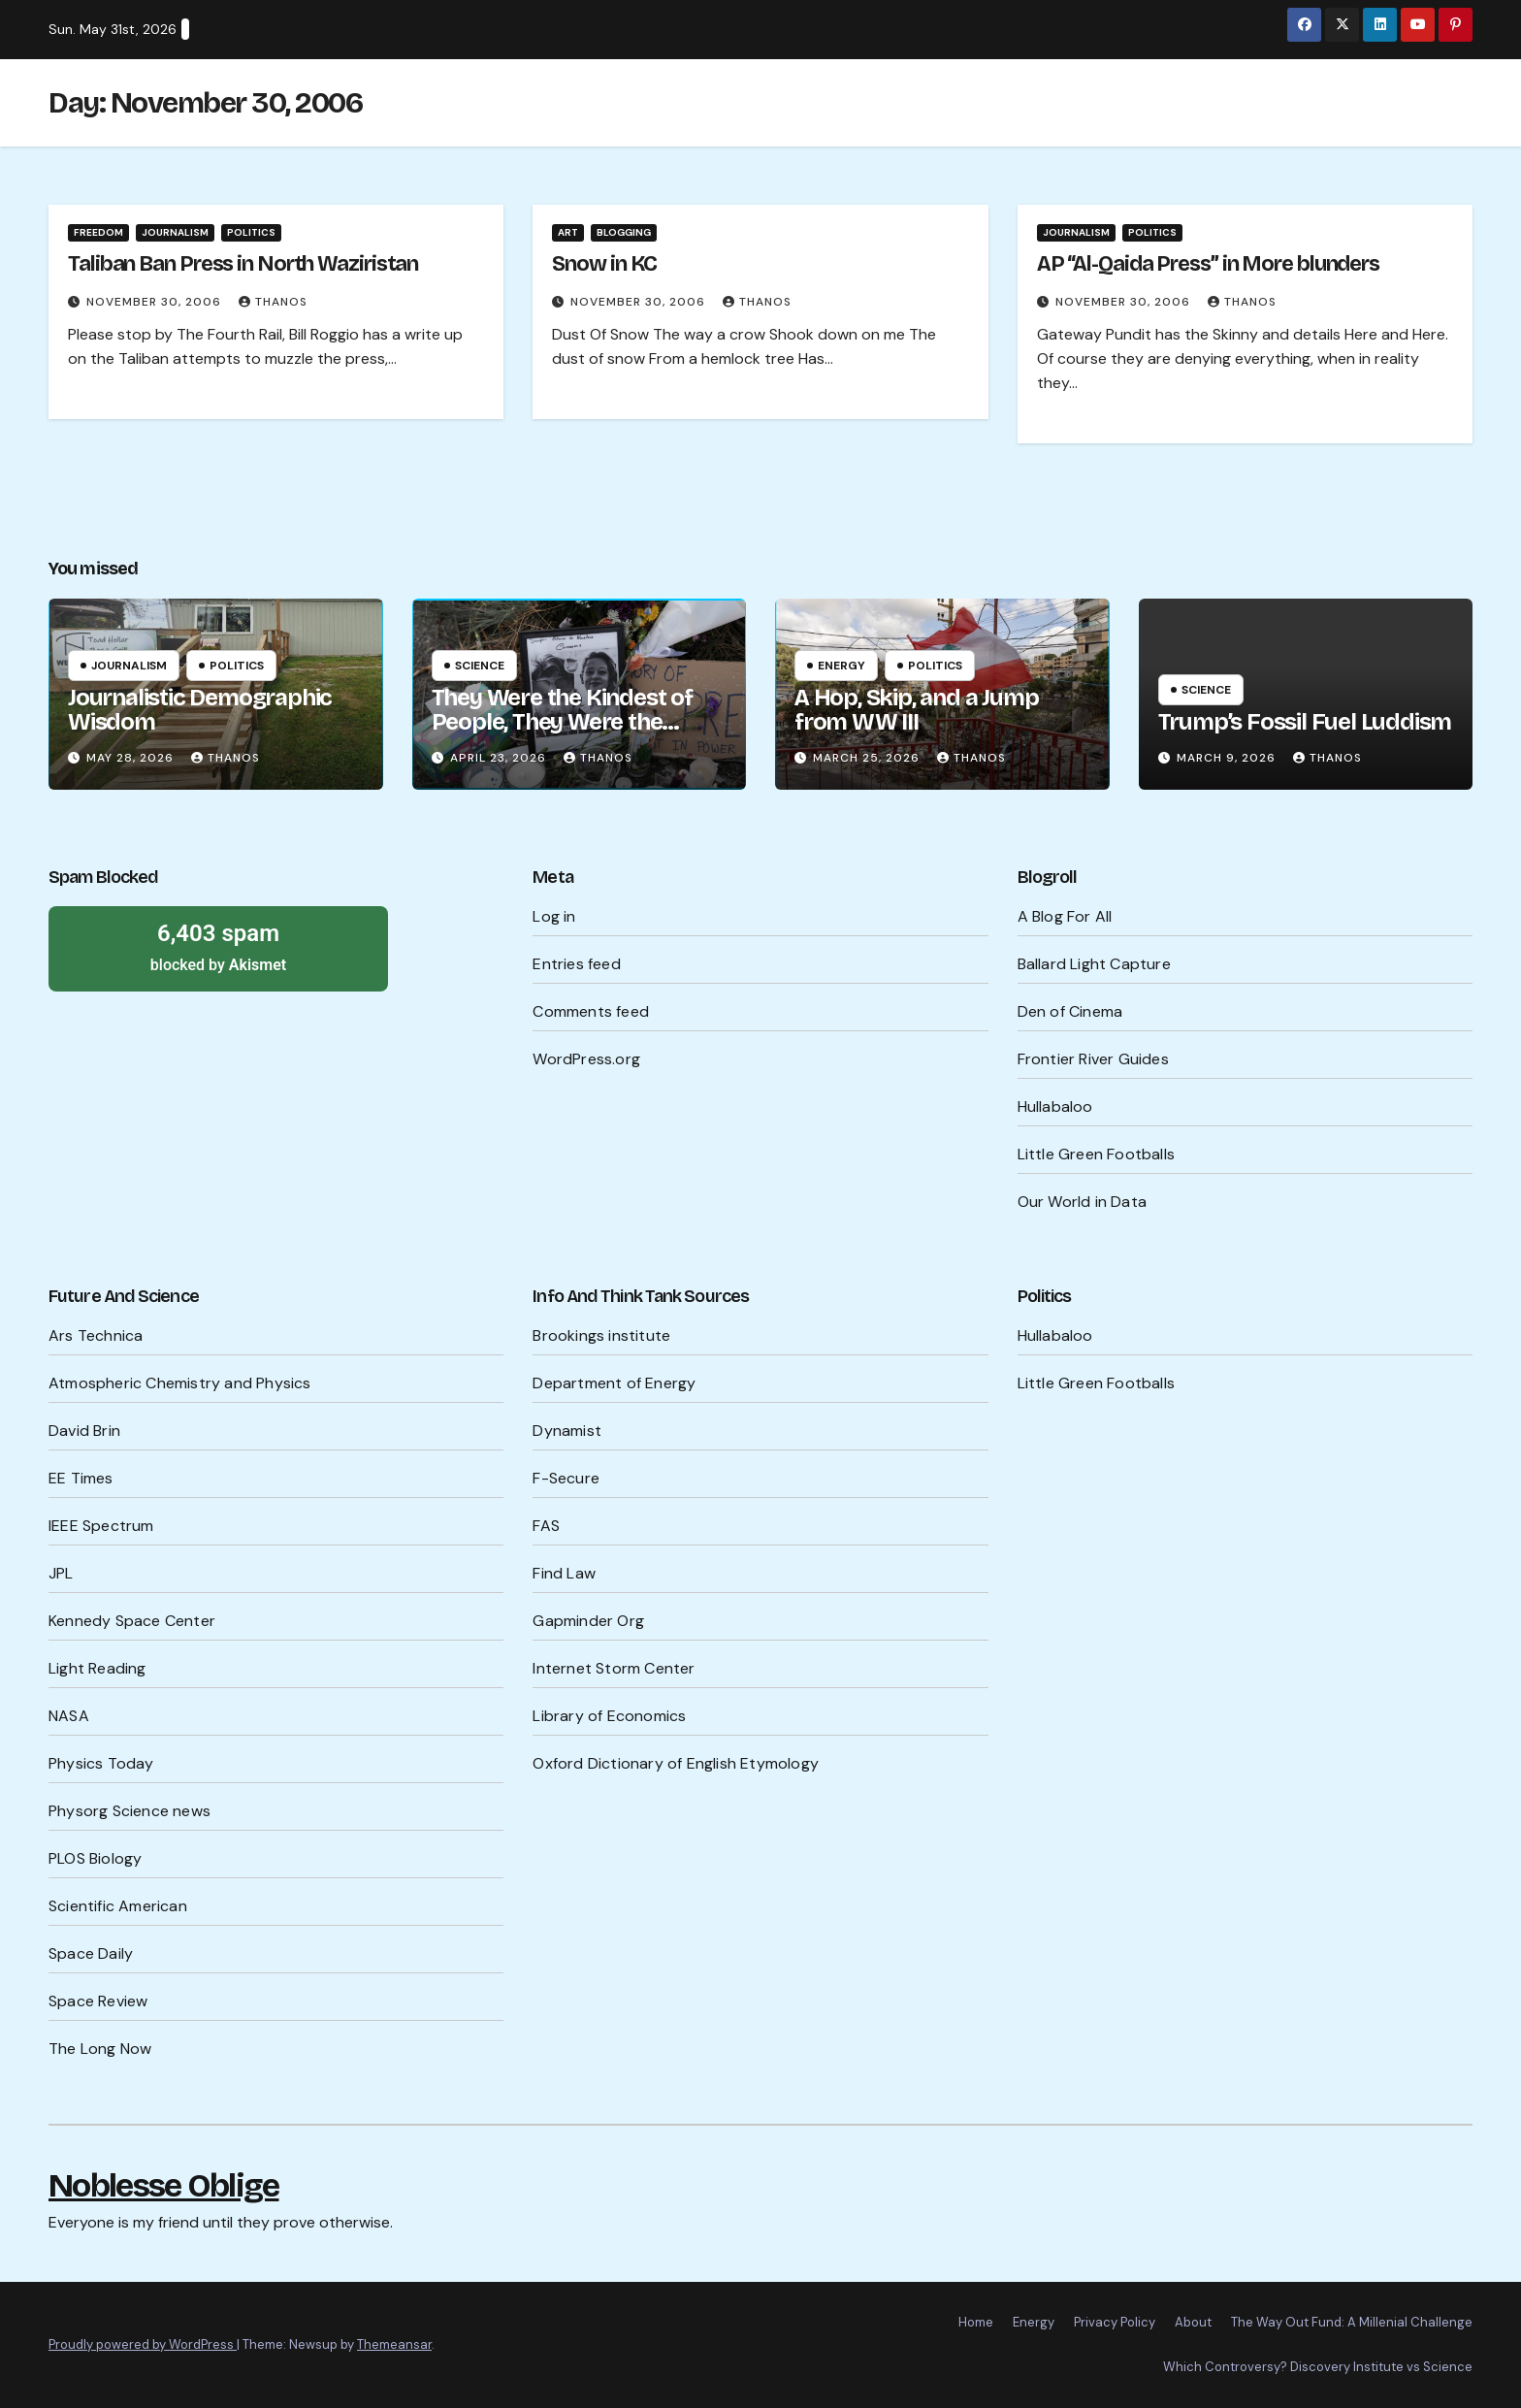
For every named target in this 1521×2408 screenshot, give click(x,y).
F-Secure (566, 1478)
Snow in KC (604, 264)
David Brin (84, 1430)
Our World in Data (1082, 1201)
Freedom (98, 232)
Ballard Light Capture (1094, 964)
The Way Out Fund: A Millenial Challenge (1351, 2322)
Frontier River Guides (1093, 1059)
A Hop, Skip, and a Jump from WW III (916, 709)
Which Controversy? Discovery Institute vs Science (1317, 2367)
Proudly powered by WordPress (143, 2344)
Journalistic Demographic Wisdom (200, 709)
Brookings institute (601, 1335)
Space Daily (91, 1953)
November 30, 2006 (155, 301)
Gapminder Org (588, 1621)
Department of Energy (614, 1383)
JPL (61, 1573)
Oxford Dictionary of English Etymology (676, 1763)
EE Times (81, 1478)
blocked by (218, 946)
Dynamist (567, 1430)
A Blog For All (1065, 916)
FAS (546, 1525)
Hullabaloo (1055, 1106)
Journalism (175, 232)
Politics (251, 232)
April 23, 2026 (500, 757)
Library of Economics (609, 1716)
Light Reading (97, 1668)
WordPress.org (586, 1059)
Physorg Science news (129, 1811)
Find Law (564, 1573)
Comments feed (591, 1011)
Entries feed (576, 964)
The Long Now (100, 2048)
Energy (841, 665)
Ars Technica (96, 1335)
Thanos (273, 301)
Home (975, 2322)
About (1193, 2322)
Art (568, 232)
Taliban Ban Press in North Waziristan (243, 264)
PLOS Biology (95, 1858)
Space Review (98, 2001)
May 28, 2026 (132, 757)
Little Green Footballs (1096, 1154)
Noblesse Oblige (164, 2185)
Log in (554, 916)
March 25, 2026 (868, 757)
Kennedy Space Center (132, 1621)
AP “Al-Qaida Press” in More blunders (1208, 264)
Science (479, 665)
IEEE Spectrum (101, 1525)
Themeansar (394, 2344)
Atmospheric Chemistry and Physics (180, 1383)
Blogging (624, 232)
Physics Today (101, 1763)
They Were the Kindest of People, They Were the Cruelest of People (562, 722)
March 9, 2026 (1228, 757)
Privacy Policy (1114, 2322)
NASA (69, 1716)
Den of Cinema (1070, 1011)
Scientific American (118, 1906)
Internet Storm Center (614, 1668)
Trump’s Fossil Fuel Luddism (1305, 721)
